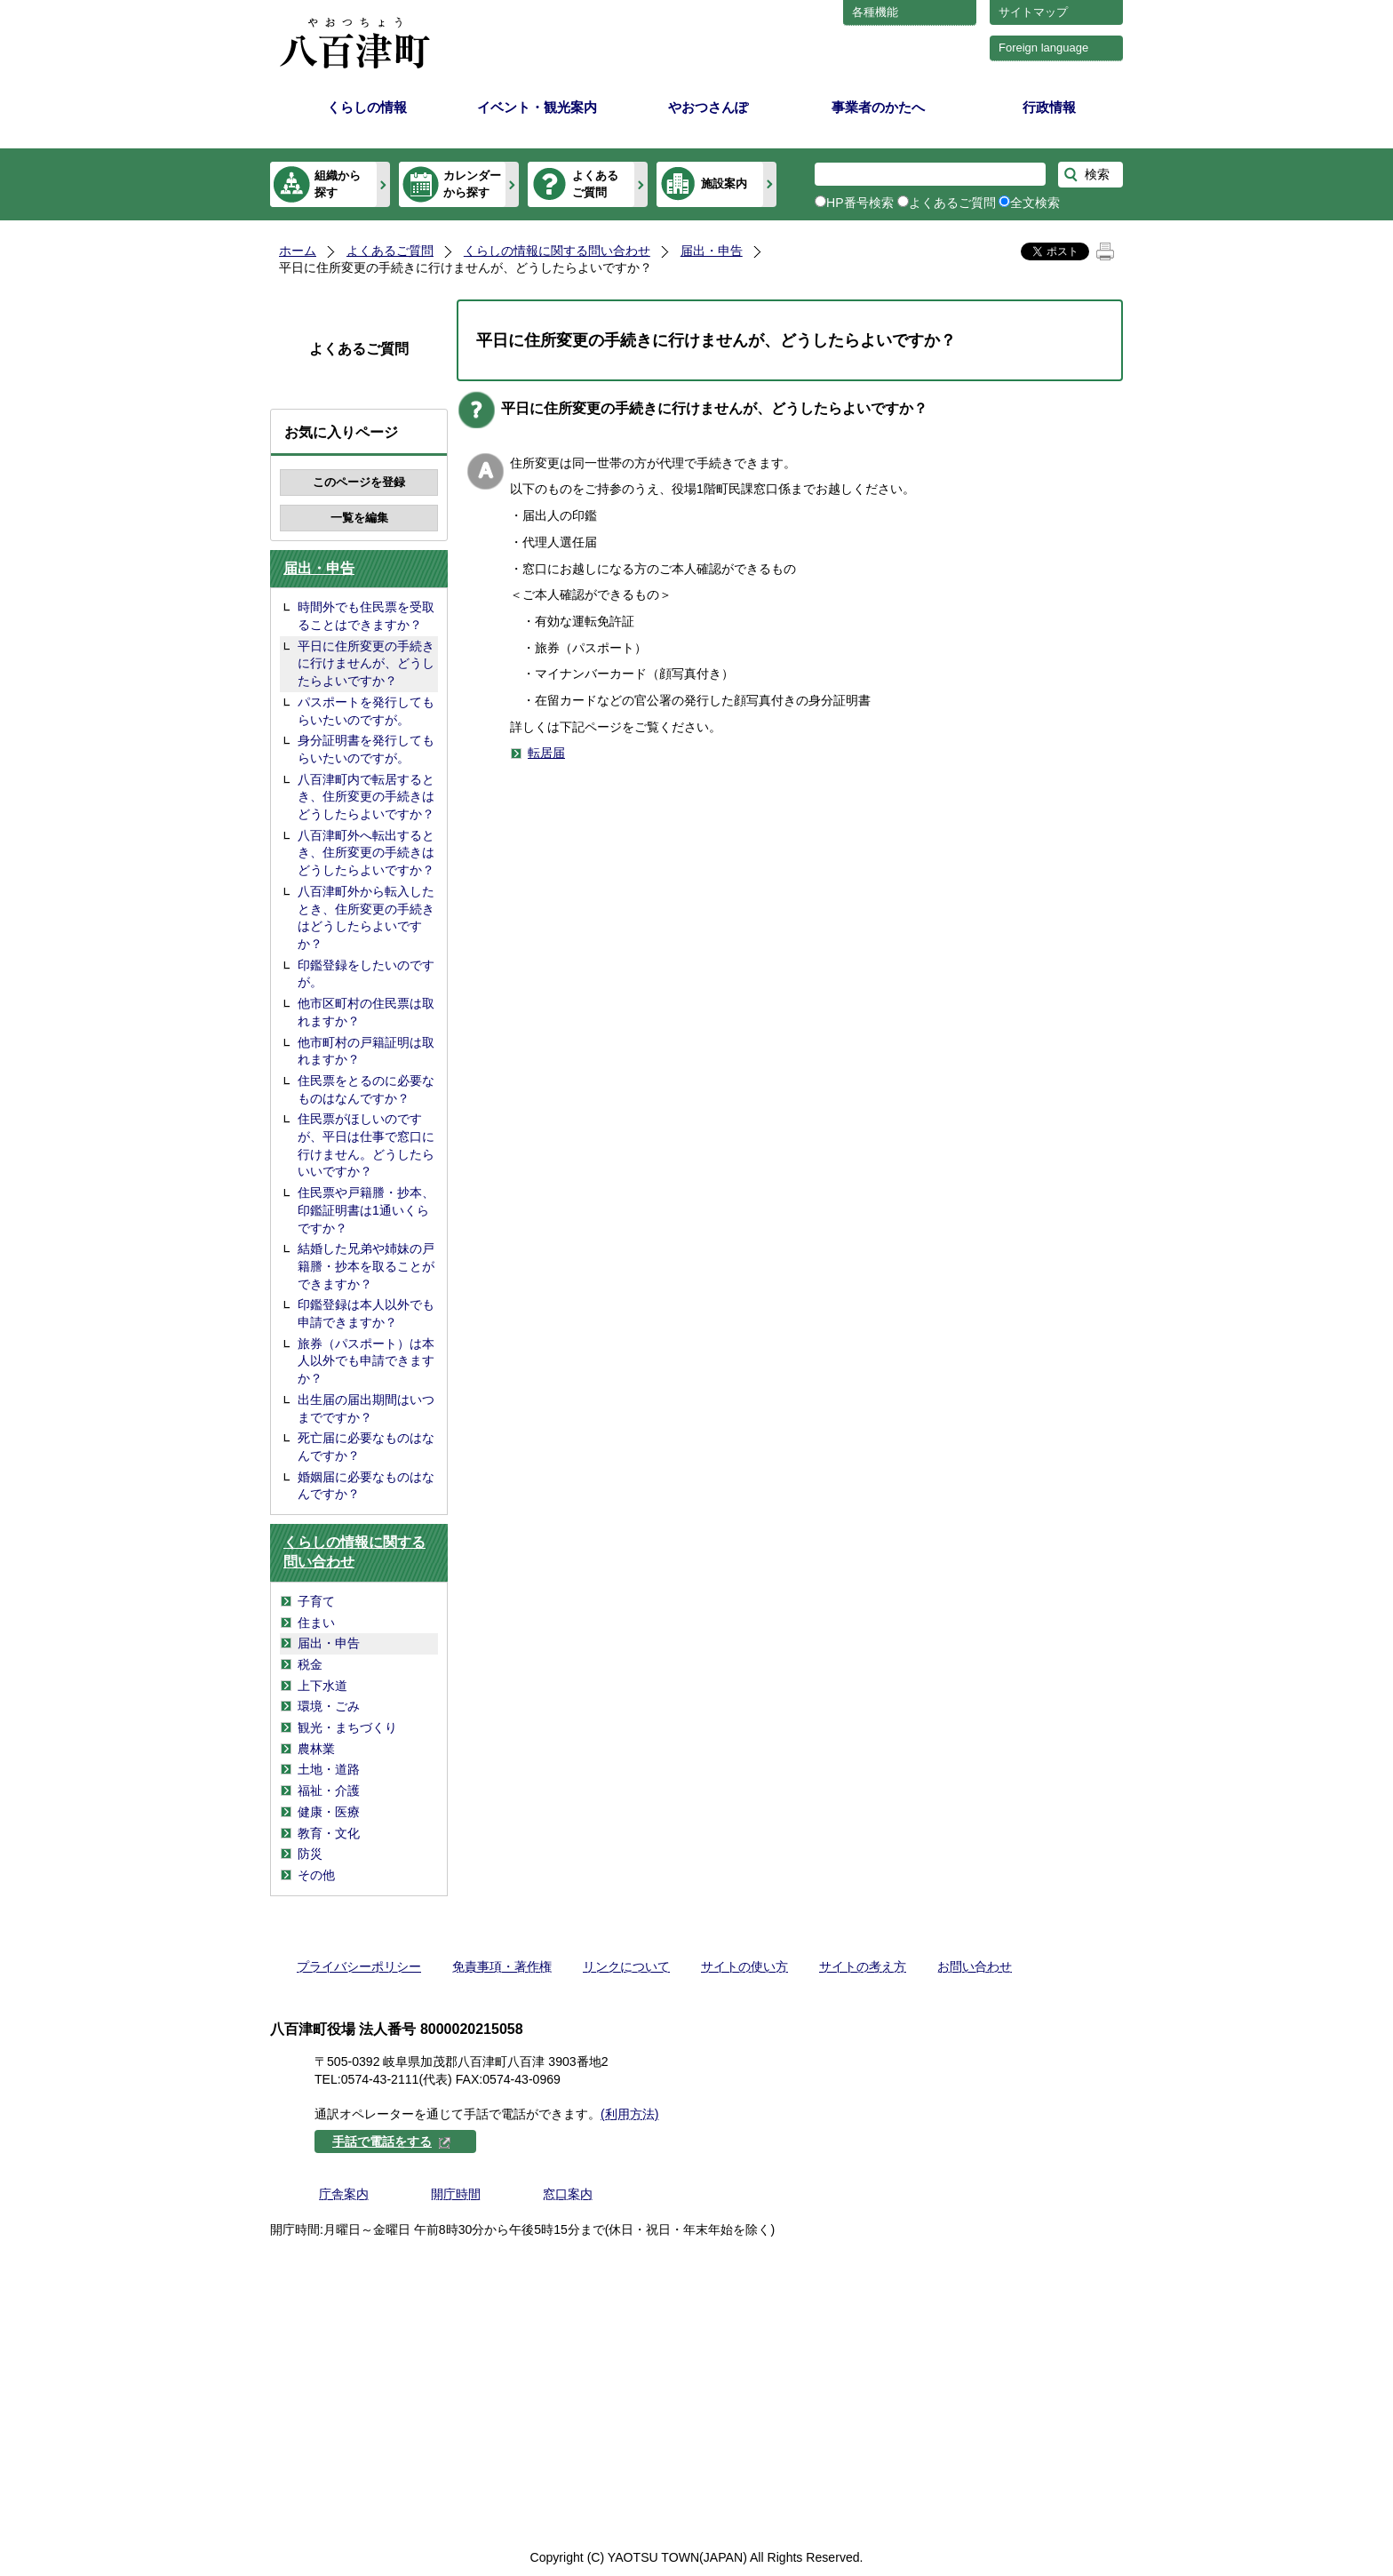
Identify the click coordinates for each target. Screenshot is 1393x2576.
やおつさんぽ (708, 107)
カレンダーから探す (472, 183)
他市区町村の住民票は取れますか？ (366, 1012)
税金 (310, 1664)
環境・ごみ (329, 1706)
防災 (310, 1853)
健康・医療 (329, 1812)
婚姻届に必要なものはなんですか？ (366, 1486)
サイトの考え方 (862, 1966)
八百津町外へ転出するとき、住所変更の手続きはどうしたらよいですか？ (366, 852)
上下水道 (322, 1686)
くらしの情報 (367, 107)
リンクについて (626, 1966)
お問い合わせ (974, 1966)
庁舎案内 (344, 2194)
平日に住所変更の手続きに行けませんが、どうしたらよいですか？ (366, 663)
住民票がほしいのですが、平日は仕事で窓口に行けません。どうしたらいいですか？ (366, 1145)
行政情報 (1049, 107)
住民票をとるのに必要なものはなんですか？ (366, 1089)
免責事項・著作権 (502, 1966)
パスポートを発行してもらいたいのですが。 (366, 711)
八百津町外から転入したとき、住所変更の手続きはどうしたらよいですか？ (366, 917)
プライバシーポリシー (359, 1966)
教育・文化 (329, 1833)
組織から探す (337, 183)
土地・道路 (329, 1769)
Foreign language (1043, 47)
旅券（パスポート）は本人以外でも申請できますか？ (366, 1360)
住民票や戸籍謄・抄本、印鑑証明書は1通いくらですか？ (366, 1209)
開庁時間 (456, 2194)
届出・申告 (712, 250)
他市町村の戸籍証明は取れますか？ (366, 1051)
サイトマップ (1033, 12)
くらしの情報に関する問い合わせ (557, 250)
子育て (316, 1601)
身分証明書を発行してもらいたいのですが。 (366, 749)
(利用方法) (629, 2114)
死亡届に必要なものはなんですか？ (366, 1447)
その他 (316, 1875)
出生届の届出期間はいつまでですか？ (366, 1408)
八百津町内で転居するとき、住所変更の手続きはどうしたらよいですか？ (366, 796)
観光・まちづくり (347, 1727)
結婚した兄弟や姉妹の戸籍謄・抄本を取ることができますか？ (366, 1265)
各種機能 (875, 12)
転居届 (546, 753)
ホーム (297, 250)
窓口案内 (568, 2194)
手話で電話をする (391, 2141)
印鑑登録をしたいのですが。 (366, 974)
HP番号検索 (860, 202)
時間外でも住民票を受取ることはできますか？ (366, 616)
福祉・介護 (329, 1790)
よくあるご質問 (595, 183)
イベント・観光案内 (537, 107)
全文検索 (1035, 202)
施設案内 (724, 183)
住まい (316, 1622)
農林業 (316, 1749)
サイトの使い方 (744, 1966)
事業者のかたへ (878, 107)
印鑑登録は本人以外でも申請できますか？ (366, 1313)
